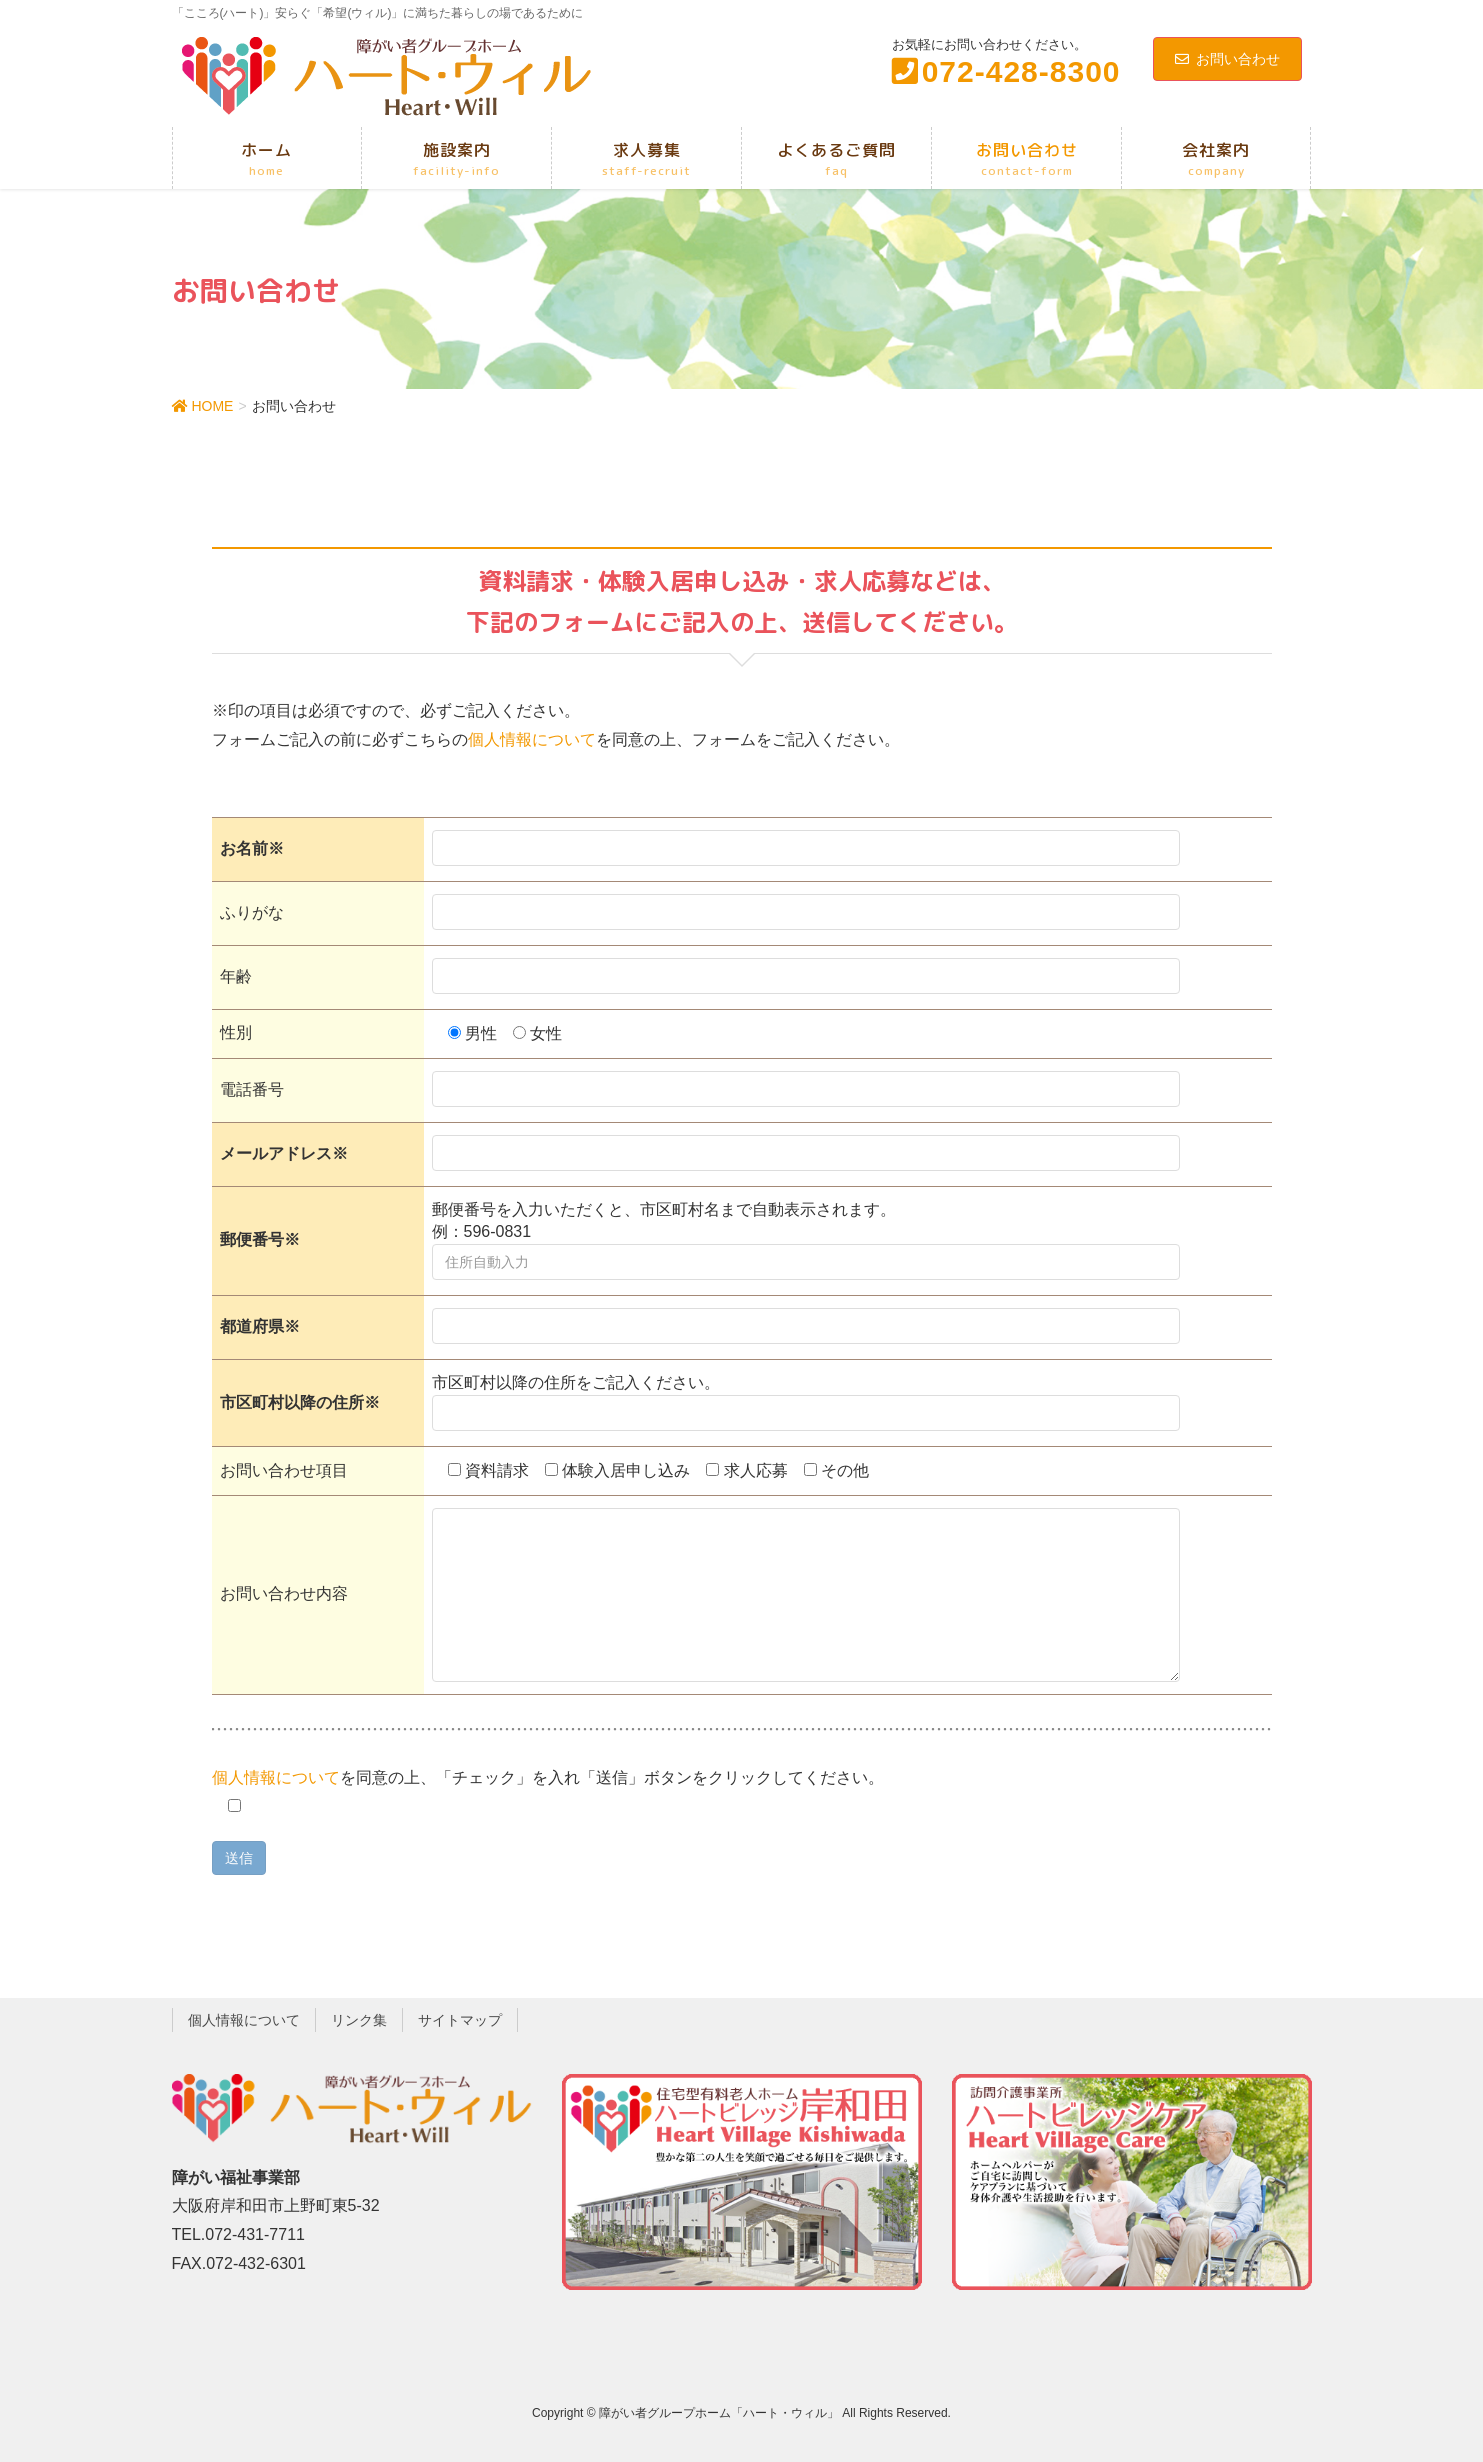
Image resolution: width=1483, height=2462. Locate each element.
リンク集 (359, 2020)
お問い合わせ (1227, 59)
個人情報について (532, 739)
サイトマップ (460, 2020)
